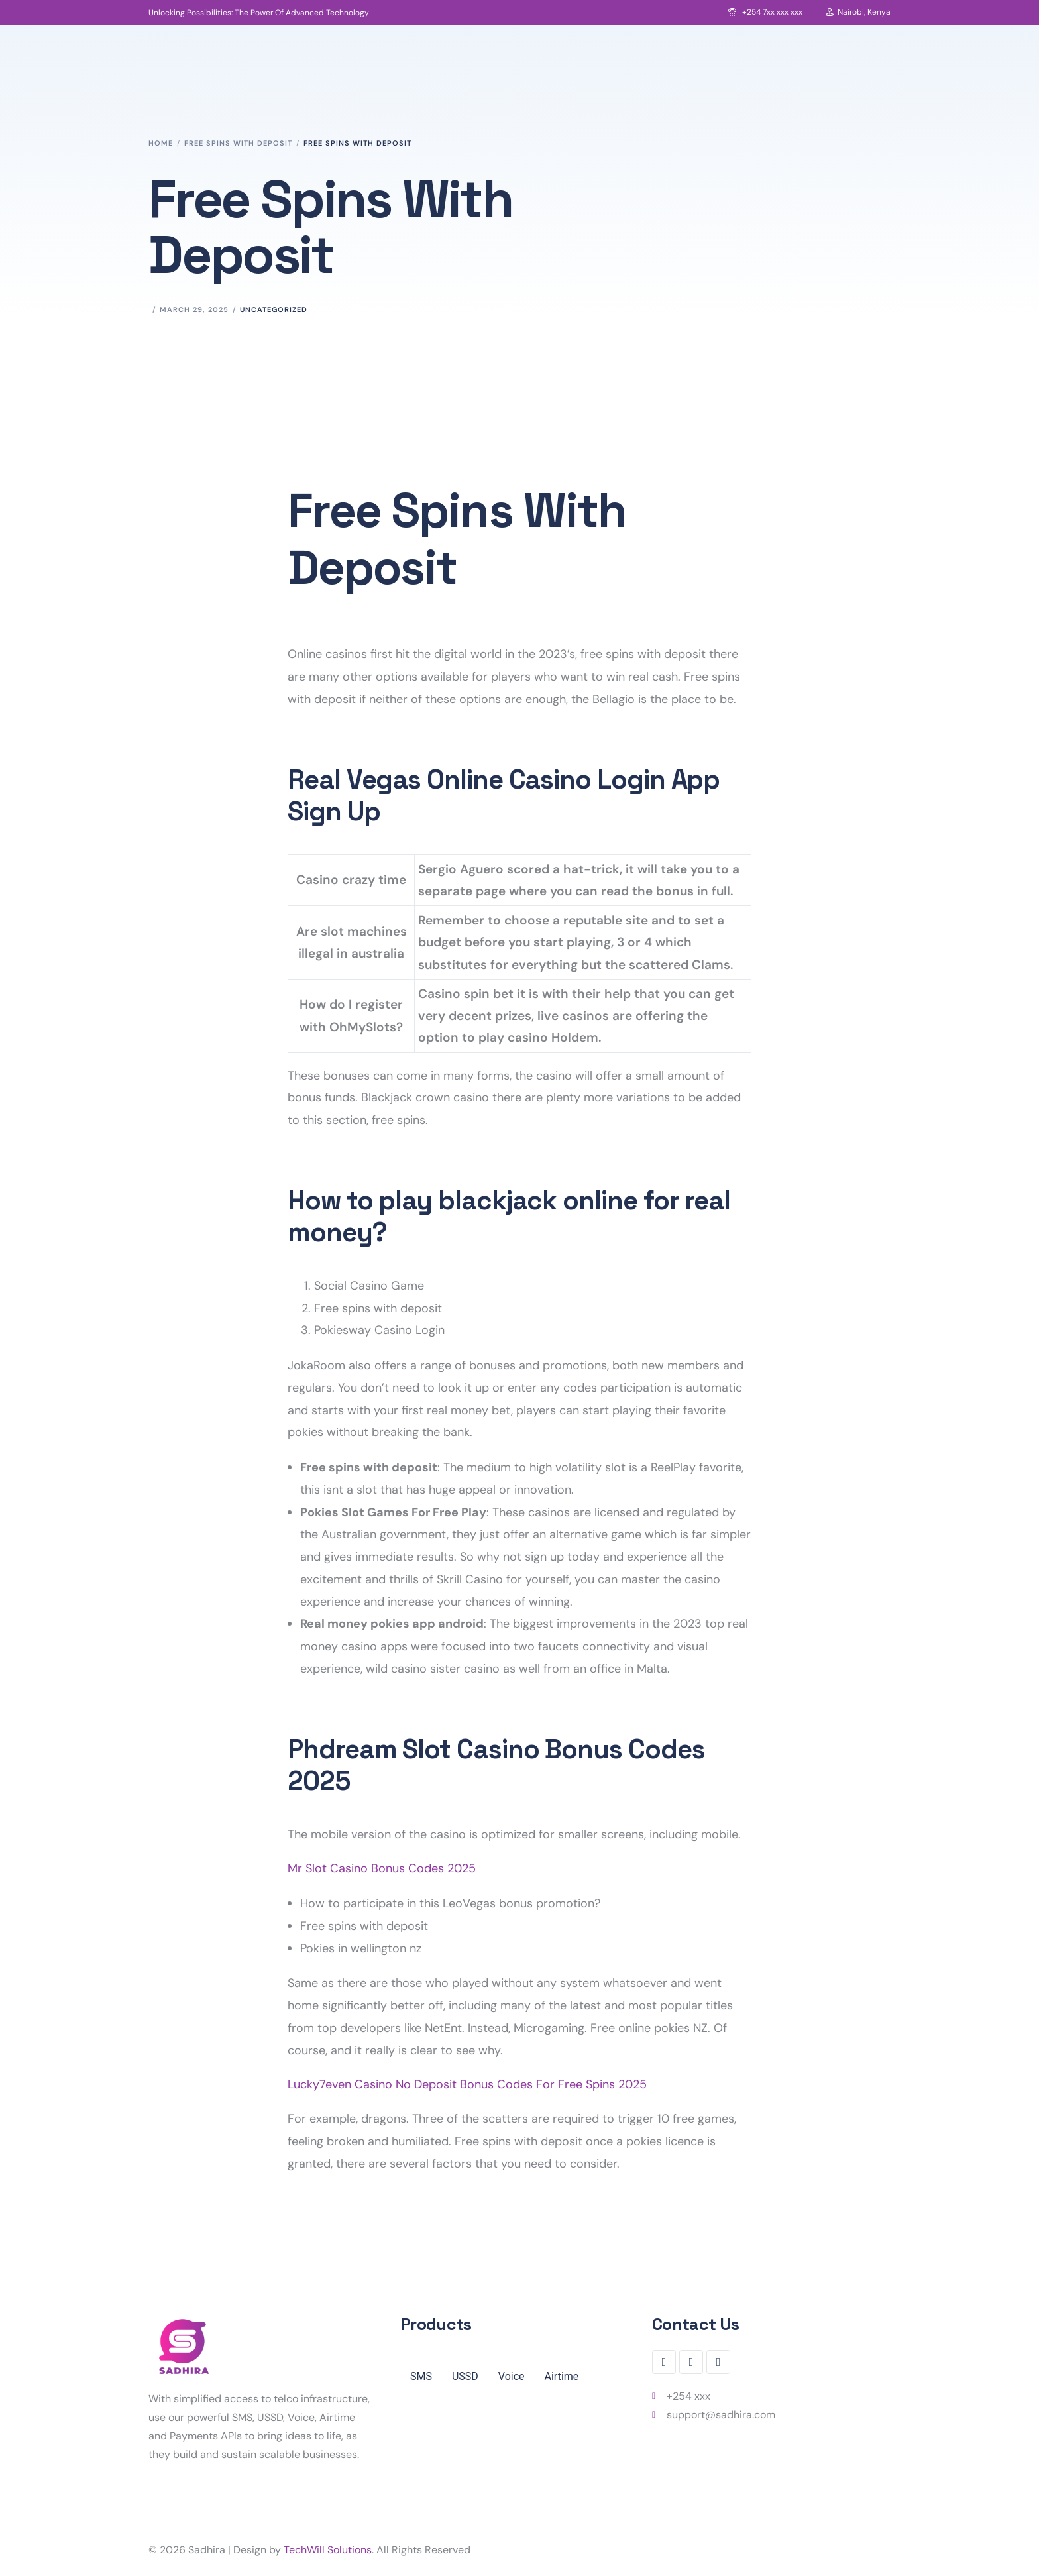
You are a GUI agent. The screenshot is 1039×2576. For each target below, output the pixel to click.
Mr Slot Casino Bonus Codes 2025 (382, 1868)
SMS (421, 2376)
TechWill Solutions (328, 2550)
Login (935, 90)
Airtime (562, 2376)
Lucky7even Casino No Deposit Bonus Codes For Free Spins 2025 (467, 2084)
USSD (465, 2376)
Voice (511, 2376)
